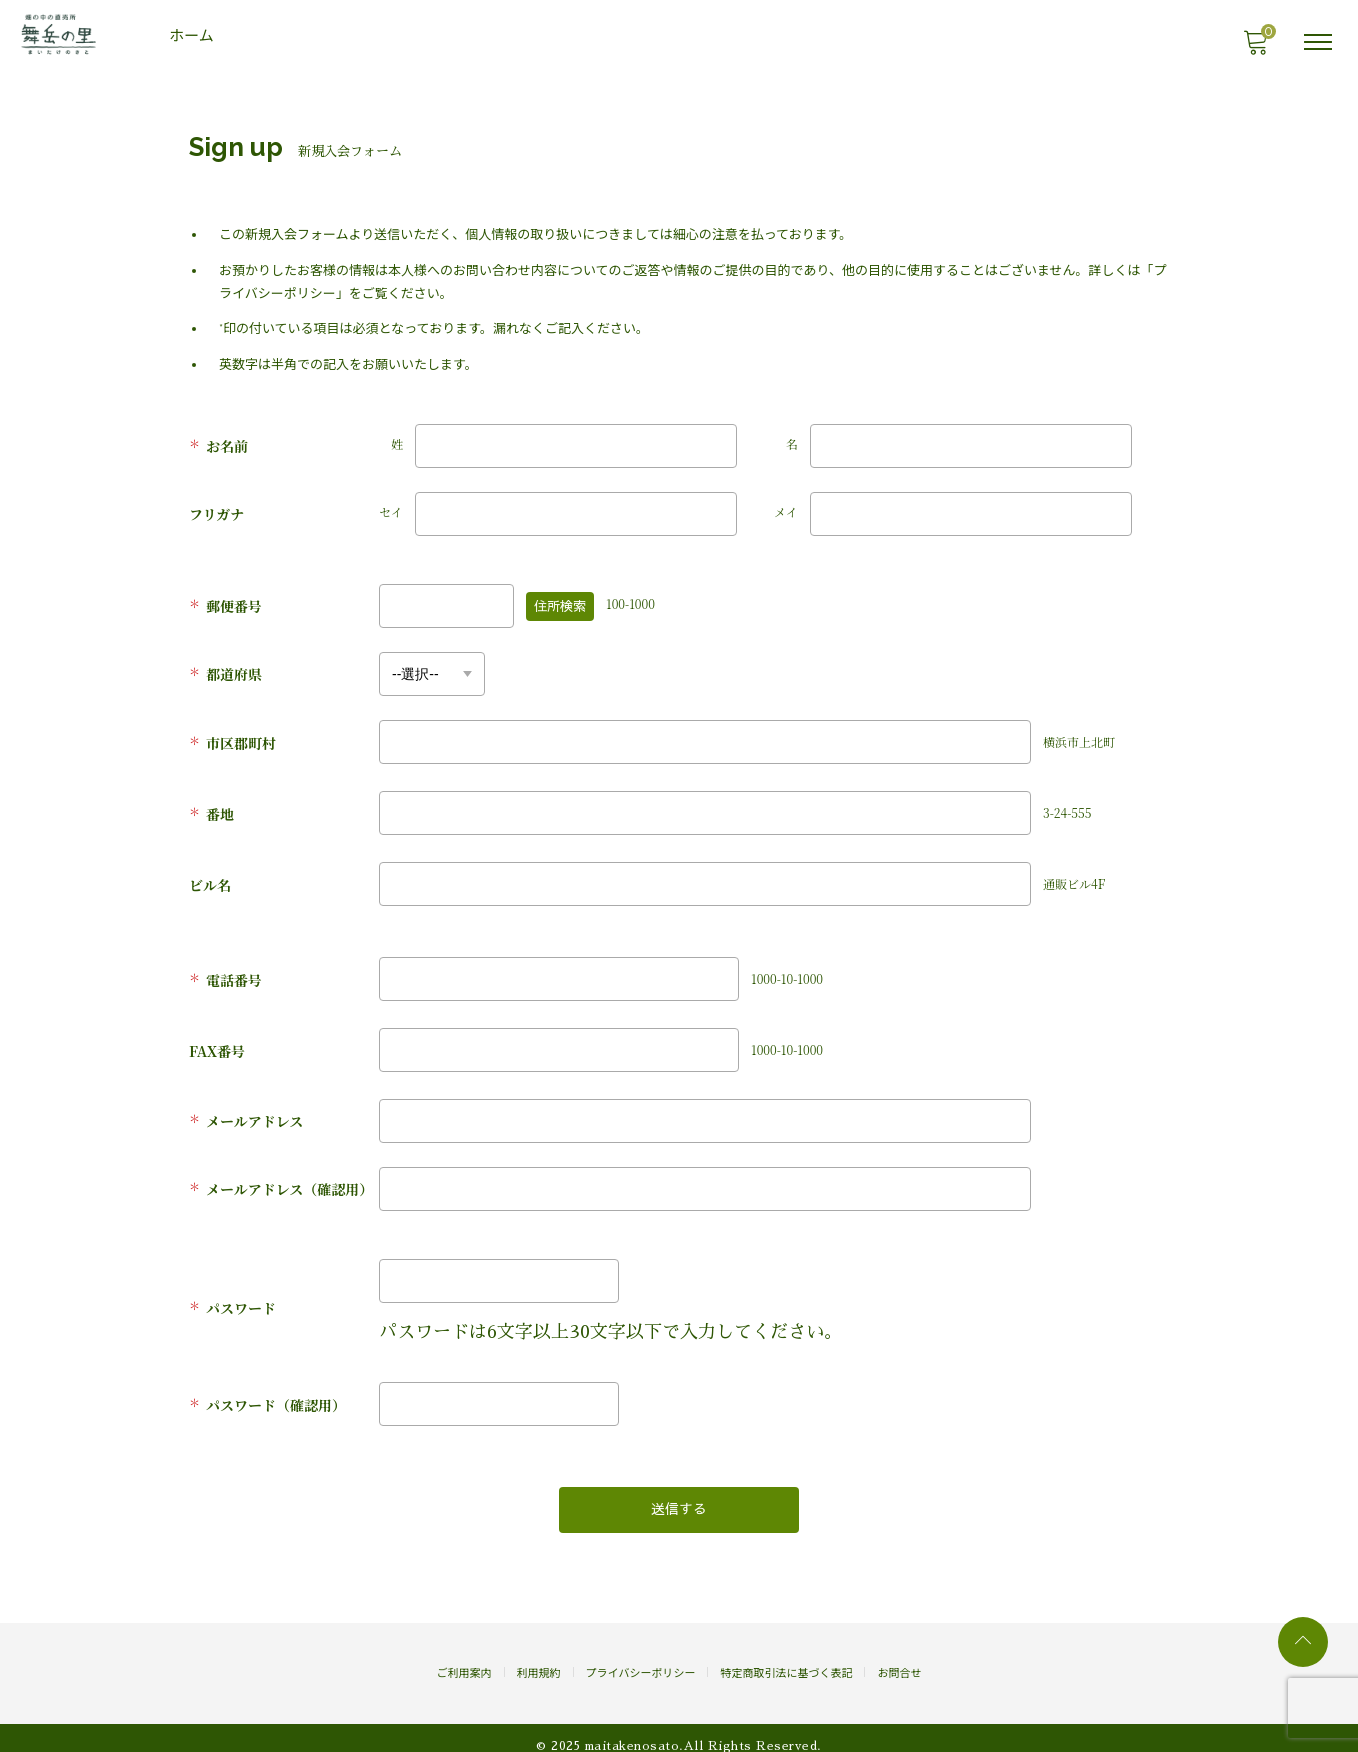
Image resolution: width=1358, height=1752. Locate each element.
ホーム (193, 36)
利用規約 (539, 1657)
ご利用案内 (464, 1657)
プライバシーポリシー (641, 1657)
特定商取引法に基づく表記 (786, 1657)
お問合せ (899, 1657)
